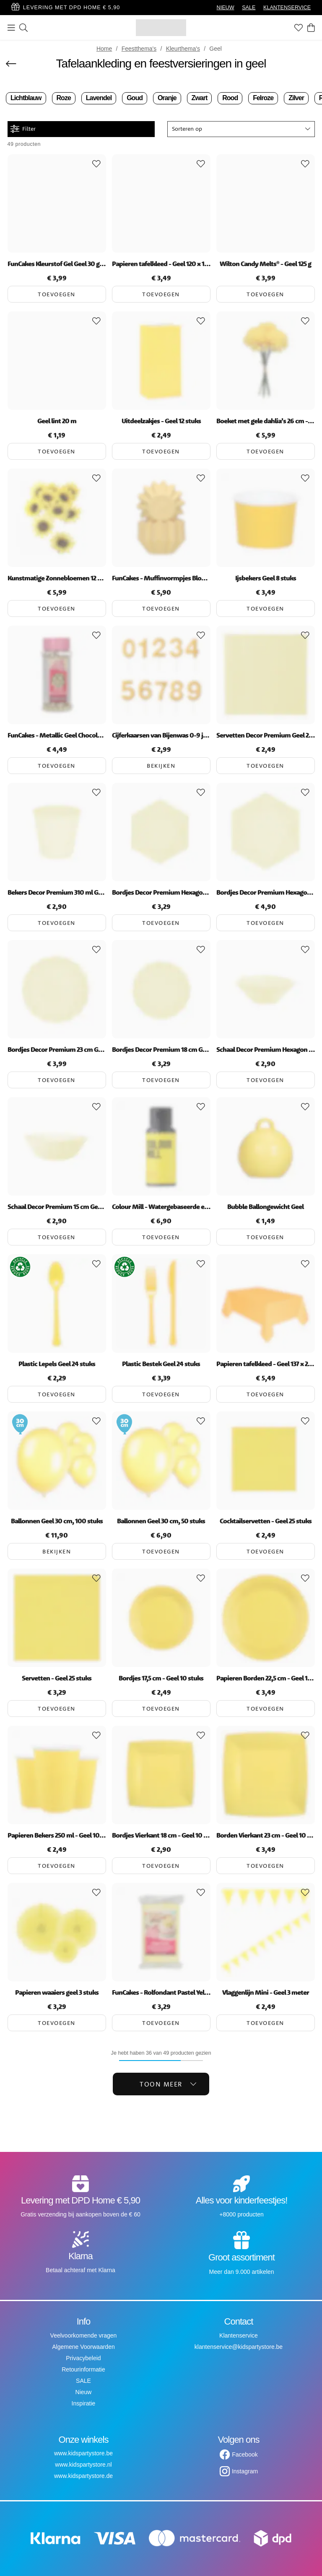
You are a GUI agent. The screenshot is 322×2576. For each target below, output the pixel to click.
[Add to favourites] (96, 164)
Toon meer (168, 2084)
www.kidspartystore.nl (83, 2464)
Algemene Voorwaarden (83, 2346)
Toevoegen (56, 294)
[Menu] (11, 27)
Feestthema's (139, 48)
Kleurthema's (183, 48)
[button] (241, 129)
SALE (248, 7)
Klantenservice (238, 2335)
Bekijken (161, 765)
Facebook (244, 2454)
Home (104, 48)
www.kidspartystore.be (83, 2453)
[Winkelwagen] (311, 27)
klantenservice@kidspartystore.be (239, 2346)
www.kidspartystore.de (83, 2475)
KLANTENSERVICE (287, 7)
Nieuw (83, 2392)
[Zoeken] (23, 27)
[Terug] (11, 64)
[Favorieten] (298, 27)
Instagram (245, 2471)
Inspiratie (84, 2403)
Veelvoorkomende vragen (83, 2335)
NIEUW (225, 7)
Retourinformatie (83, 2369)
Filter (23, 128)
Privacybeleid (83, 2358)
